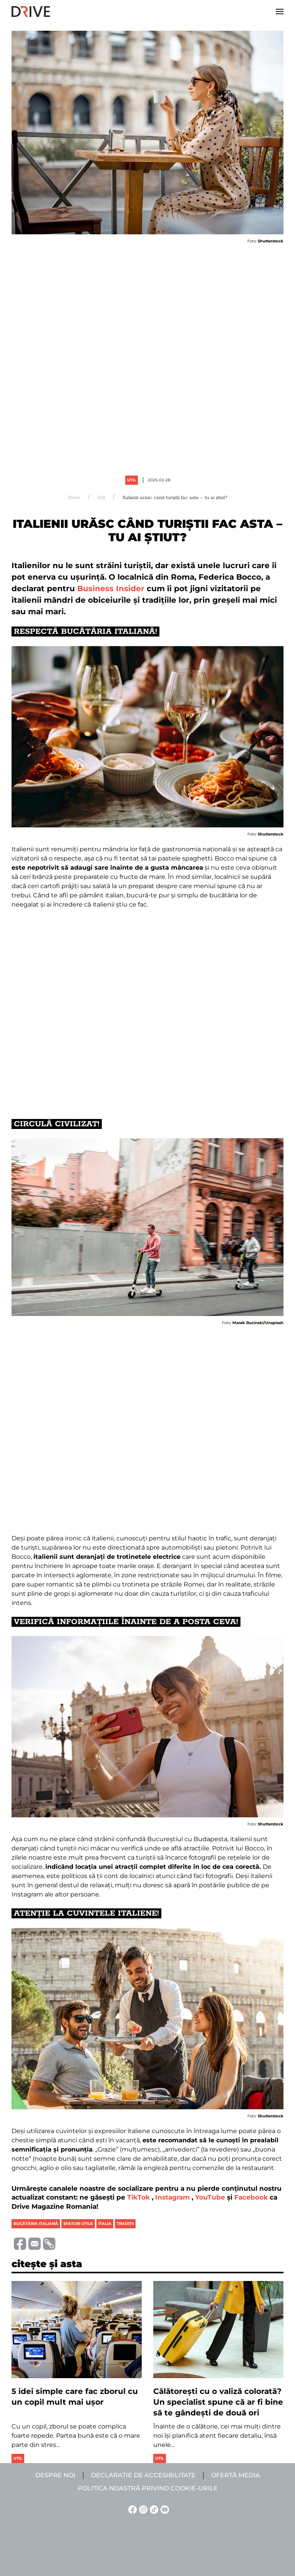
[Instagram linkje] (142, 2509)
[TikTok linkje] (153, 2509)
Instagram (172, 2197)
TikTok (138, 2197)
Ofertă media (235, 2475)
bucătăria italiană (35, 2223)
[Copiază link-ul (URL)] (48, 2244)
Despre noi (55, 2475)
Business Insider (110, 588)
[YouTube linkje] (163, 2509)
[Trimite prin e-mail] (33, 2243)
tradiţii (125, 2223)
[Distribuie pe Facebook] (19, 2243)
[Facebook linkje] (131, 2509)
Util (131, 479)
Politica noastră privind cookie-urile (148, 2488)
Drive (74, 498)
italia (104, 2223)
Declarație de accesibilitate (143, 2475)
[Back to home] (31, 11)
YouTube (210, 2197)
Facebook (251, 2197)
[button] (279, 11)
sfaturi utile (78, 2223)
